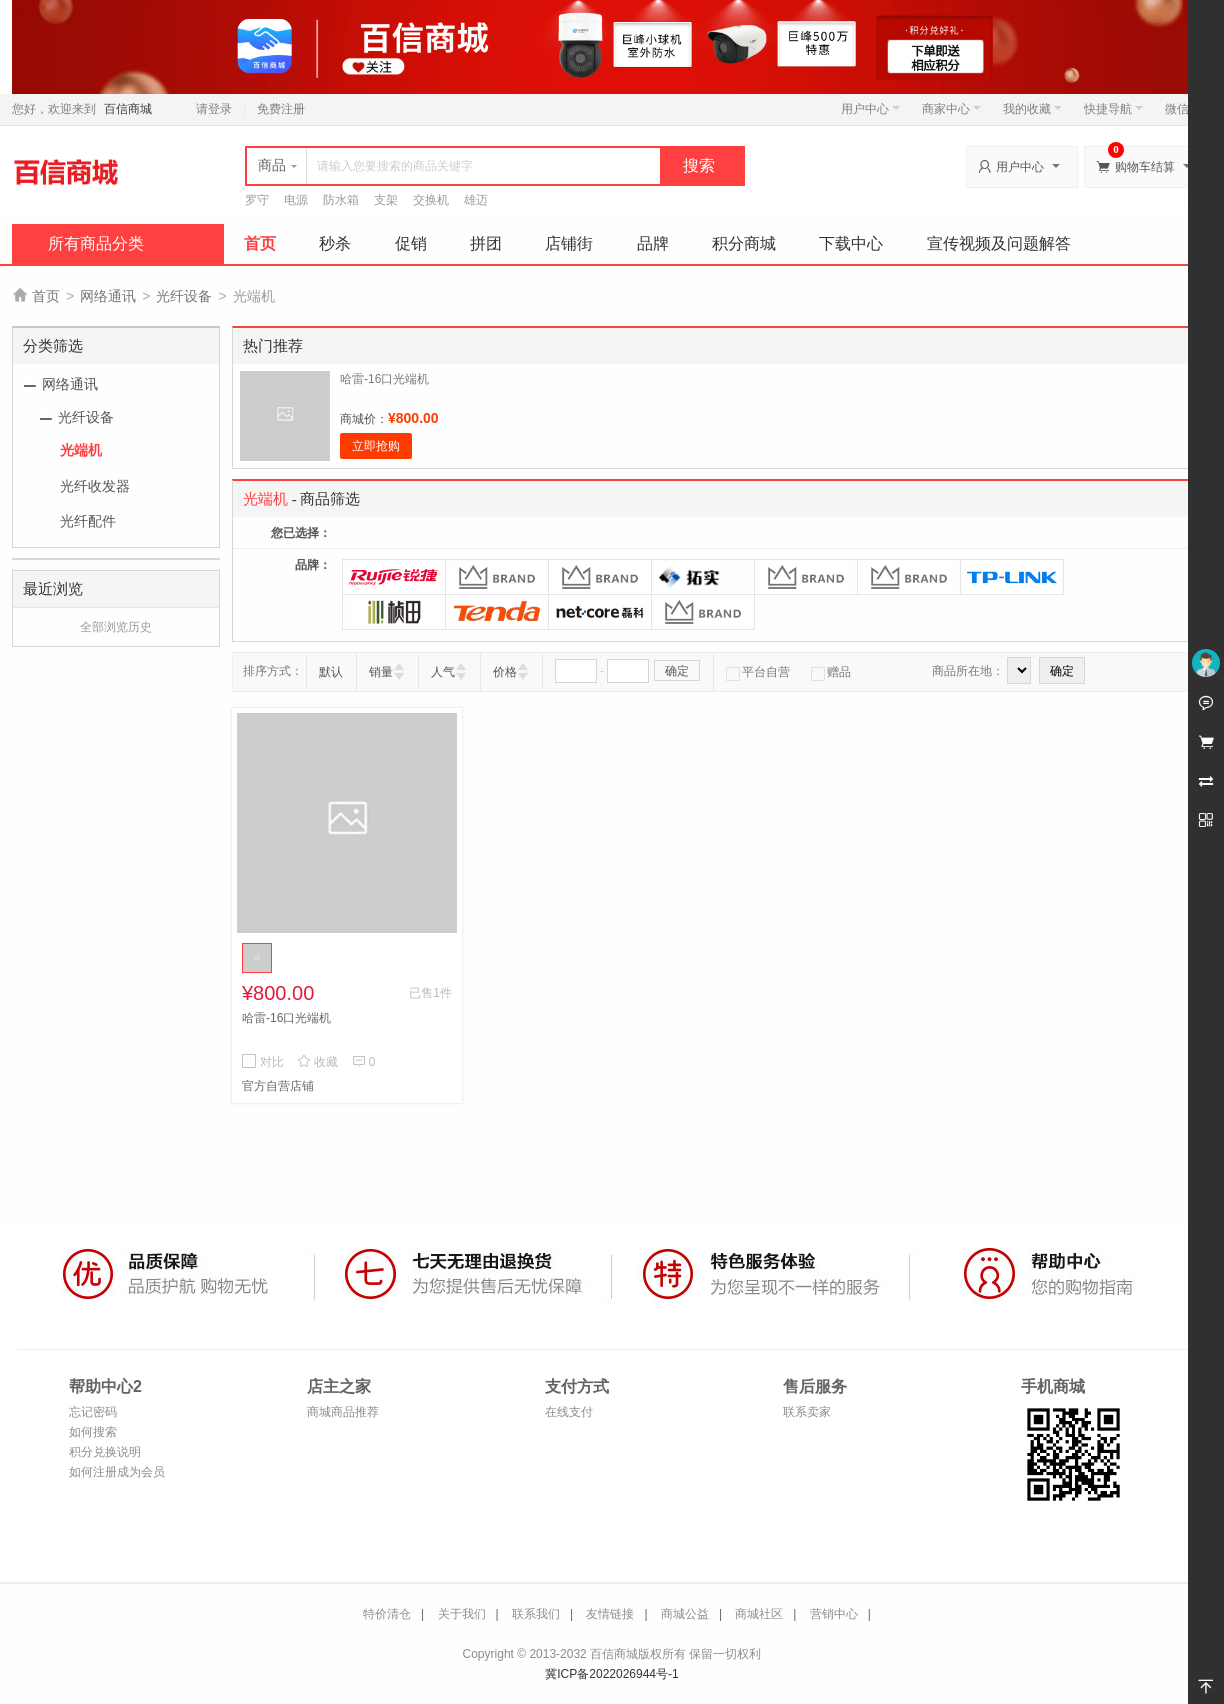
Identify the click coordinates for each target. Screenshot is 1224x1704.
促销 (411, 243)
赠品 (831, 672)
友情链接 (610, 1614)
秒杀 (335, 243)
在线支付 (569, 1412)
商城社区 (759, 1614)
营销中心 (834, 1614)
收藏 (317, 1062)
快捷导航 (1113, 109)
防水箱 (341, 200)
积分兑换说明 (105, 1452)
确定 (677, 671)
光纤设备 (184, 296)
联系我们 (536, 1614)
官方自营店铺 (278, 1086)
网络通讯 (108, 296)
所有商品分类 (96, 243)
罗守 (257, 200)
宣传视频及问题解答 (999, 243)
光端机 (81, 450)
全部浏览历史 (116, 627)
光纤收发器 (95, 486)
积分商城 (744, 243)
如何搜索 (93, 1432)
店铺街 (569, 243)
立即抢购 (376, 446)
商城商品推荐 (343, 1412)
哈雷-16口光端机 (384, 379)
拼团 (486, 243)
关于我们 (462, 1614)
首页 (260, 243)
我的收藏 (1032, 109)
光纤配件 (88, 521)
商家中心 (951, 109)
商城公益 (685, 1614)
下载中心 (851, 243)
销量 (381, 672)
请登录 (214, 109)
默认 (331, 672)
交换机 (431, 200)
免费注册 (281, 109)
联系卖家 (807, 1412)
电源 (296, 200)
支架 (386, 200)
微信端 (1183, 109)
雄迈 (476, 200)
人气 (443, 672)
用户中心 (870, 109)
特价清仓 (387, 1614)
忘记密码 (93, 1412)
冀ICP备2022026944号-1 (611, 1674)
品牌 (653, 243)
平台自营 (758, 672)
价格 (505, 672)
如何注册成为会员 (117, 1472)
